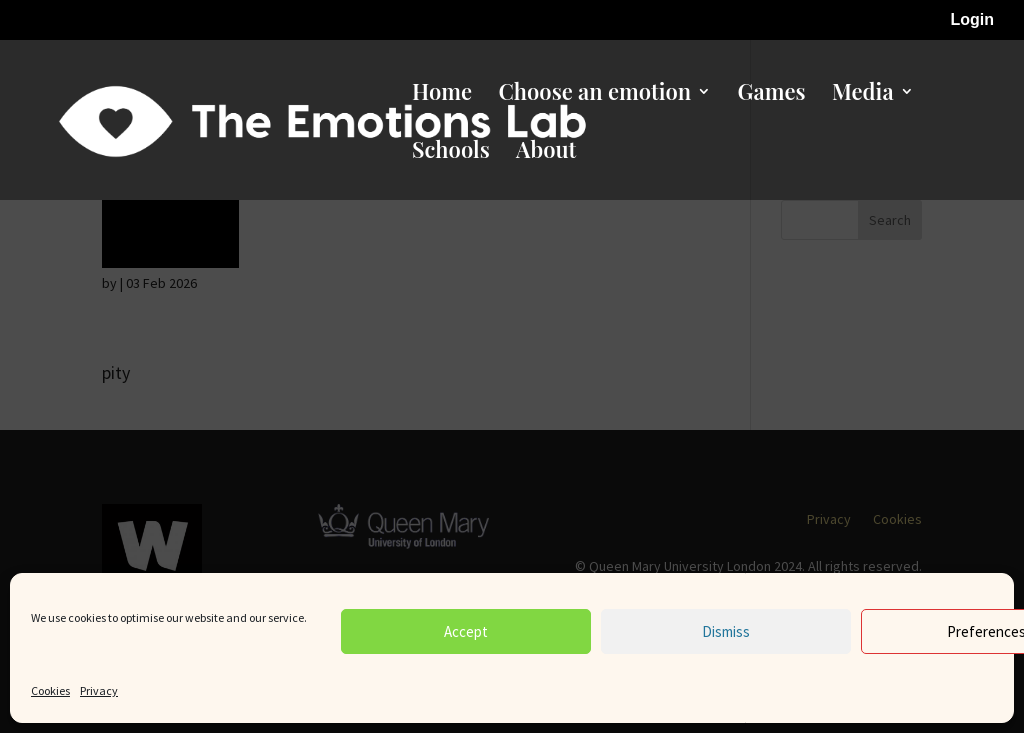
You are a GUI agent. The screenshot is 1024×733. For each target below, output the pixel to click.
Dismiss (726, 631)
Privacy (99, 690)
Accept (466, 631)
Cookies (50, 690)
